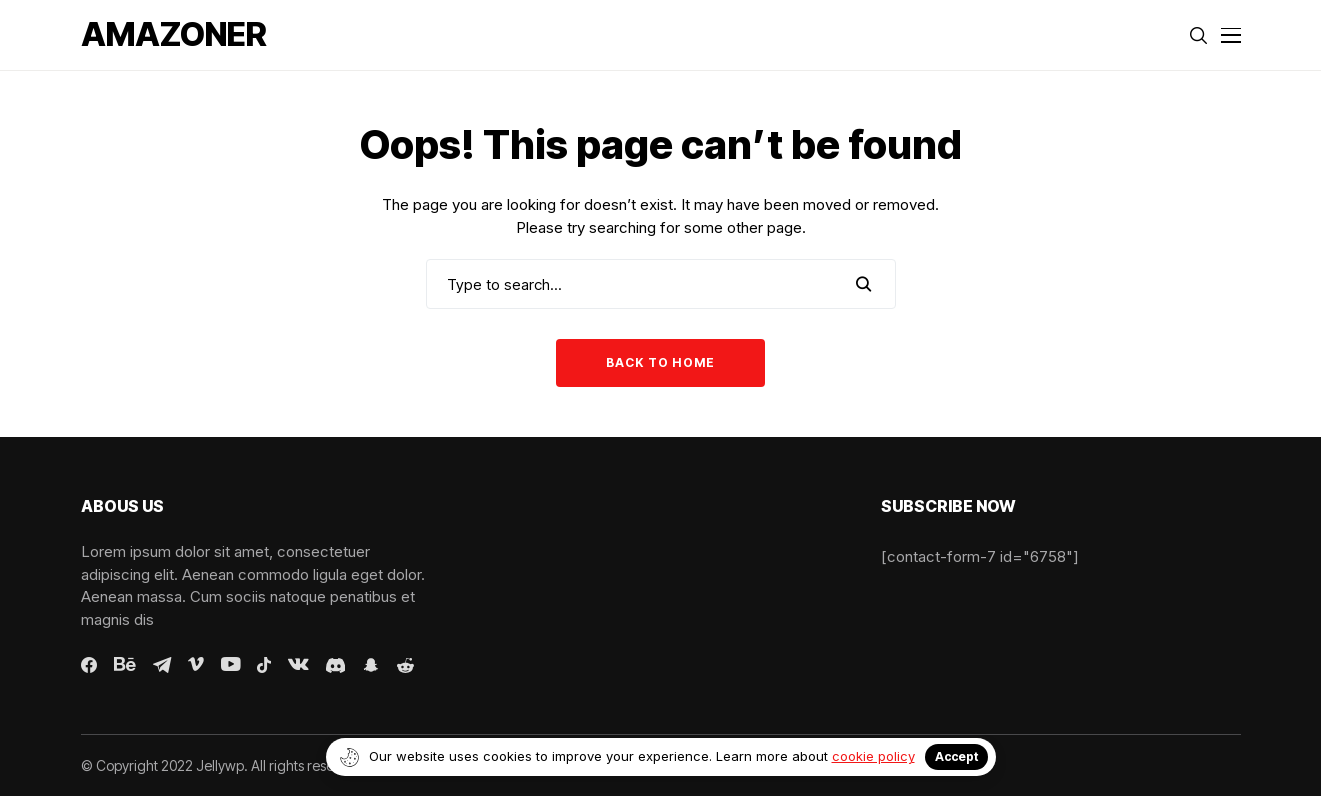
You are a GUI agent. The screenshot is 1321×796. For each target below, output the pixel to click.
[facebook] (89, 665)
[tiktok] (264, 665)
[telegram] (162, 665)
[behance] (125, 665)
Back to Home (660, 362)
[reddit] (405, 665)
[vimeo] (196, 665)
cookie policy (873, 756)
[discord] (335, 665)
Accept (956, 756)
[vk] (298, 665)
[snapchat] (371, 665)
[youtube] (230, 665)
